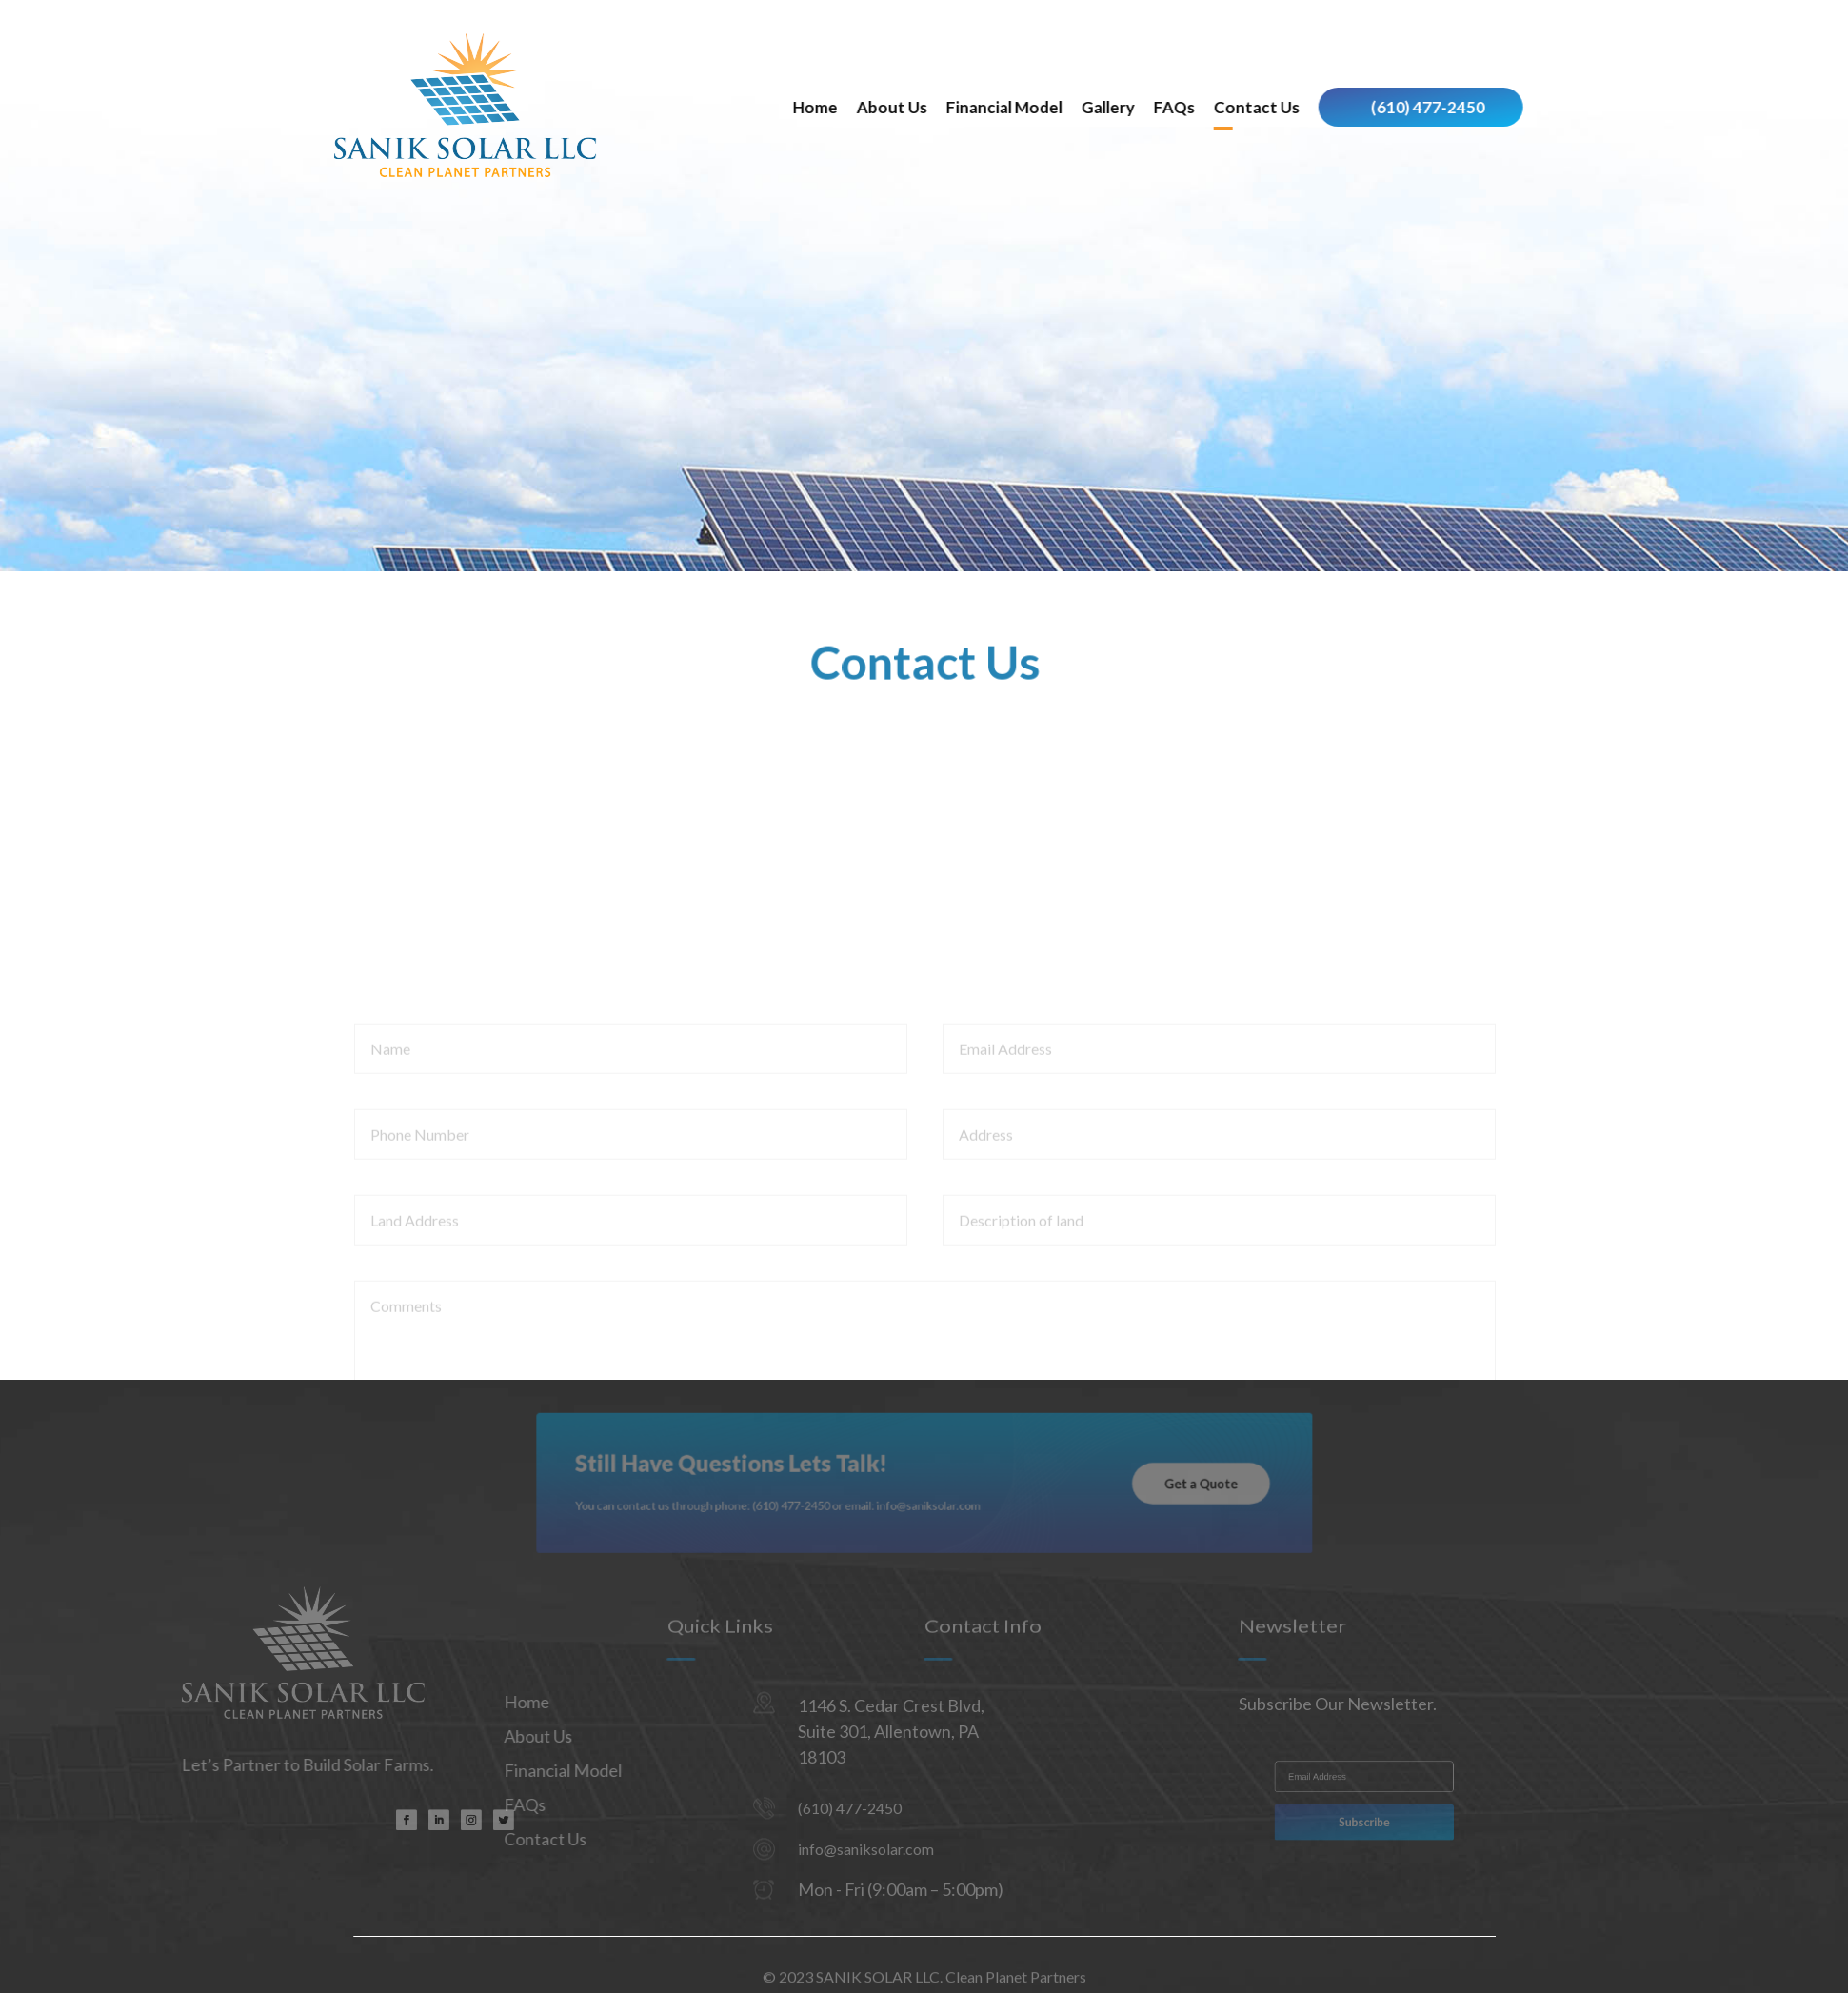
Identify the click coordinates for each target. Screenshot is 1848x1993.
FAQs (1304, 107)
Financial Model (1135, 107)
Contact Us (1387, 107)
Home (946, 107)
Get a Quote (1153, 1483)
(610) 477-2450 (1558, 107)
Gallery (1238, 107)
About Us (1022, 107)
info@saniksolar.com (804, 1849)
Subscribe (1364, 1818)
